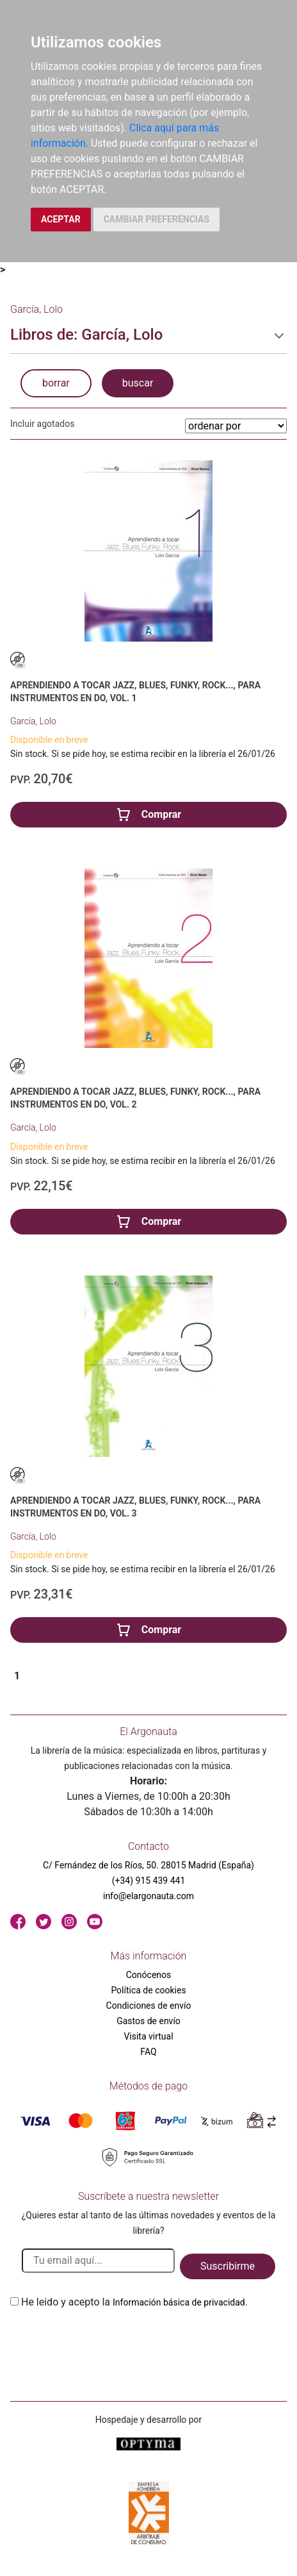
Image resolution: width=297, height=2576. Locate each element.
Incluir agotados (42, 424)
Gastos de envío (148, 2021)
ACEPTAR (61, 219)
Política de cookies (148, 1990)
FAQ (148, 2052)
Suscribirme (227, 2266)
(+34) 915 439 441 (149, 1880)
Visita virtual (148, 2036)
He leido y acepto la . (134, 2302)
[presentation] (107, 2340)
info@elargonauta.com (148, 1896)
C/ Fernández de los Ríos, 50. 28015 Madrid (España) (148, 1865)
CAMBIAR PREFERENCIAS (156, 219)
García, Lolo (33, 721)
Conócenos (149, 1975)
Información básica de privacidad (179, 2302)
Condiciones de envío (148, 2005)
